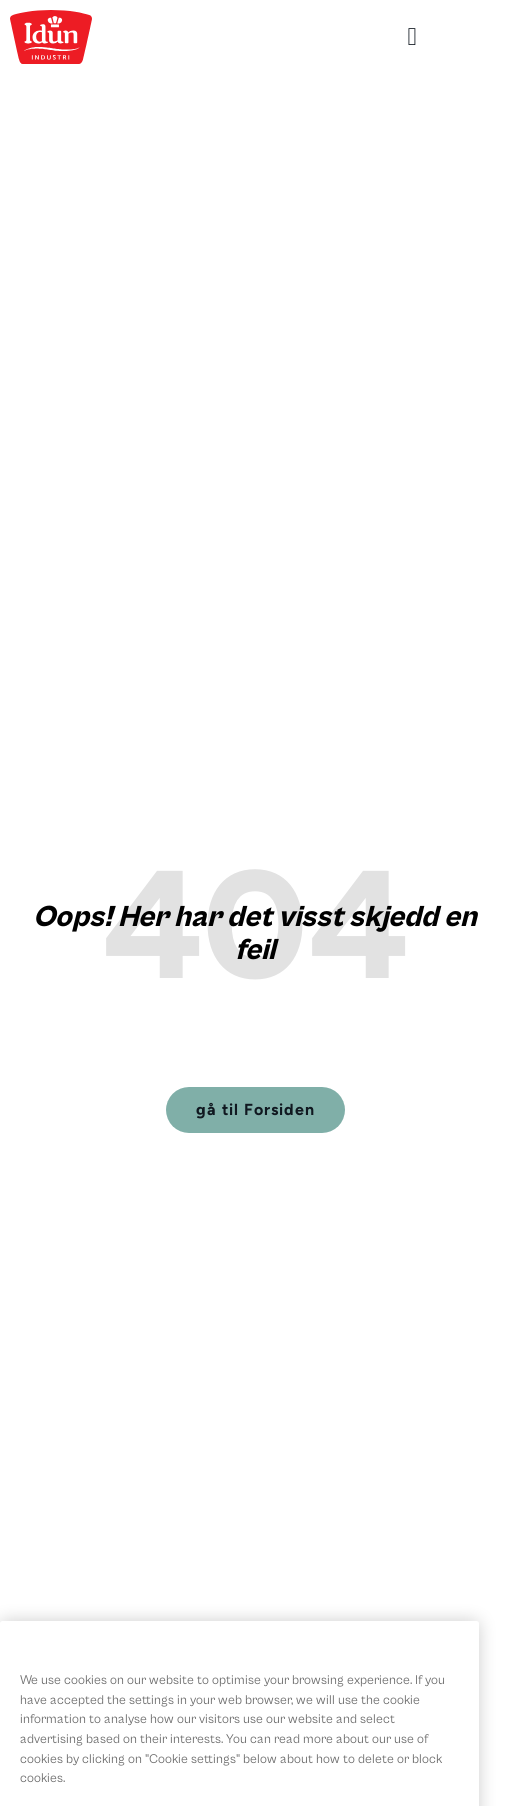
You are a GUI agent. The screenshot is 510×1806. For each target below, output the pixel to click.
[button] (412, 37)
